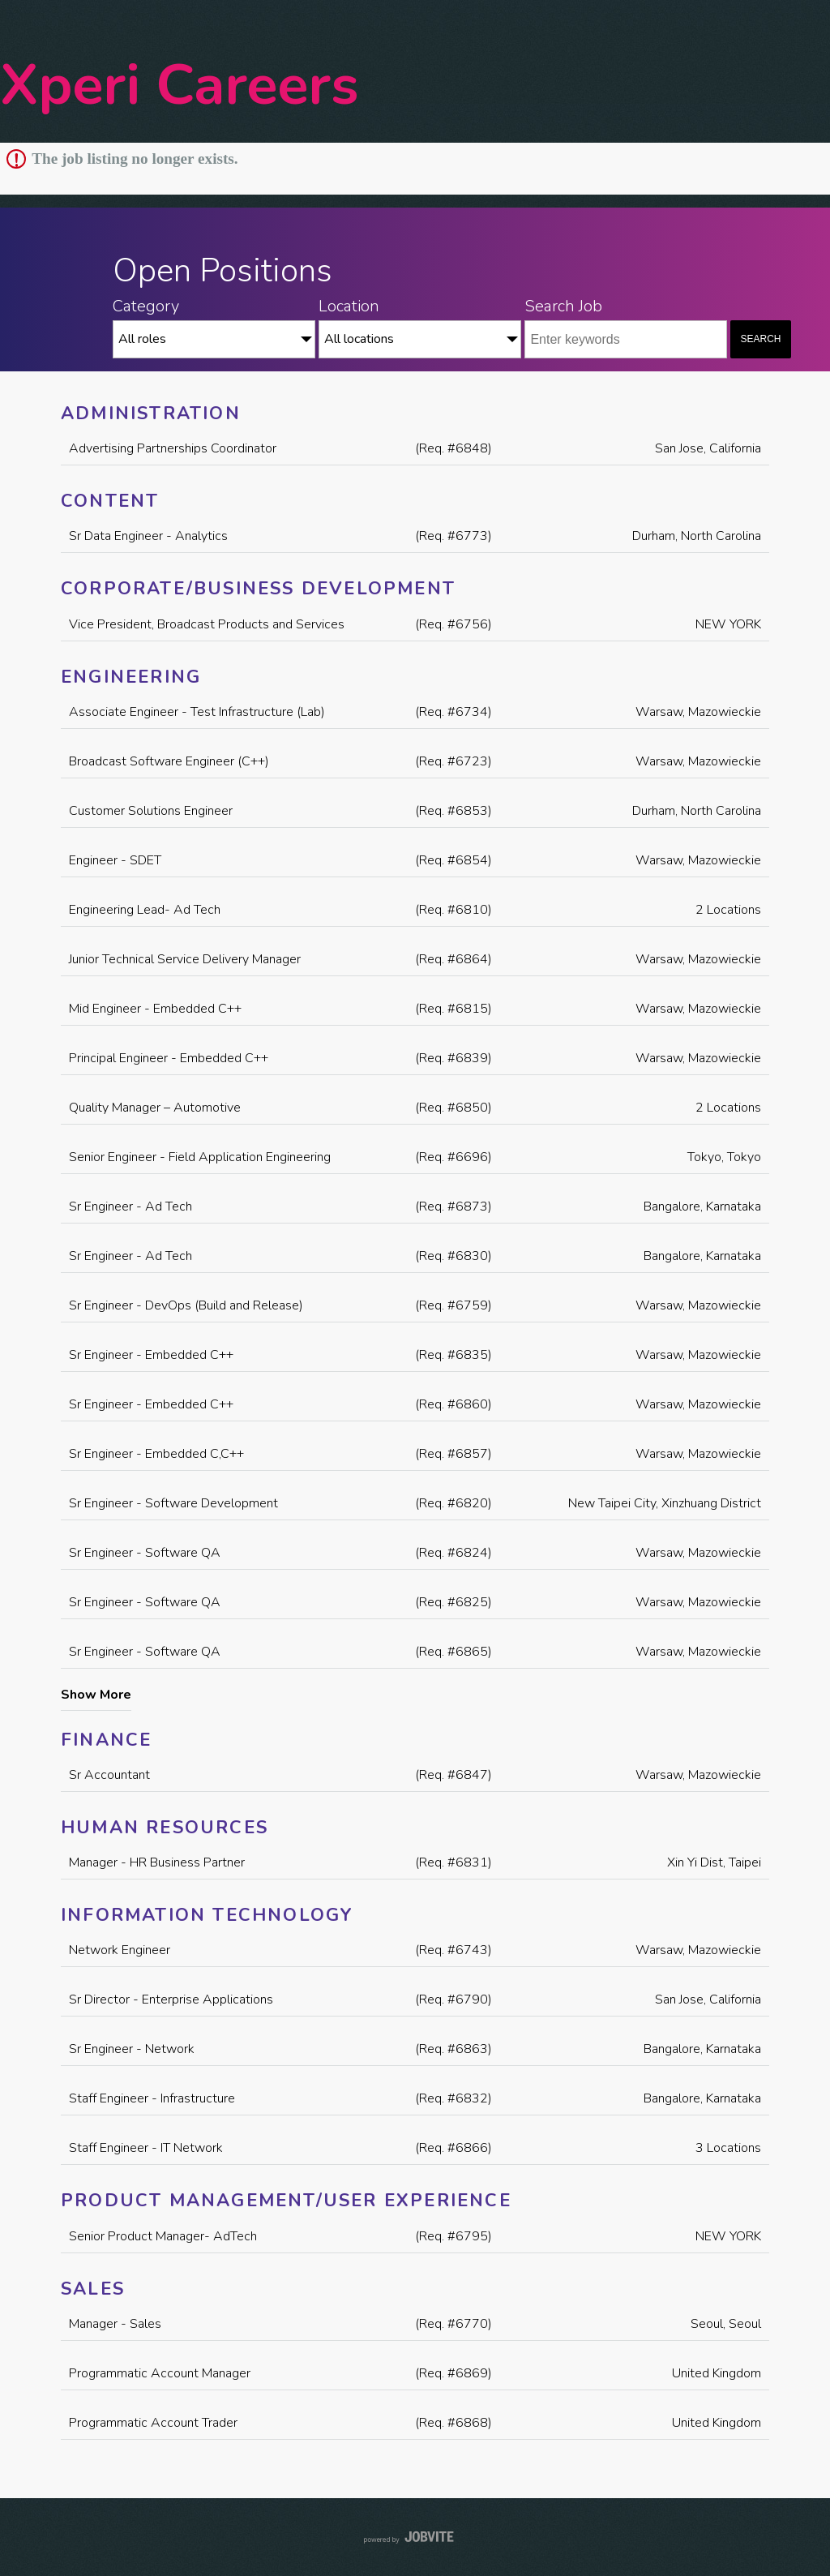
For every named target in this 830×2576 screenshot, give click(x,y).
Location (349, 305)
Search (761, 339)
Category (146, 305)
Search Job (563, 305)
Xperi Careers (179, 85)
